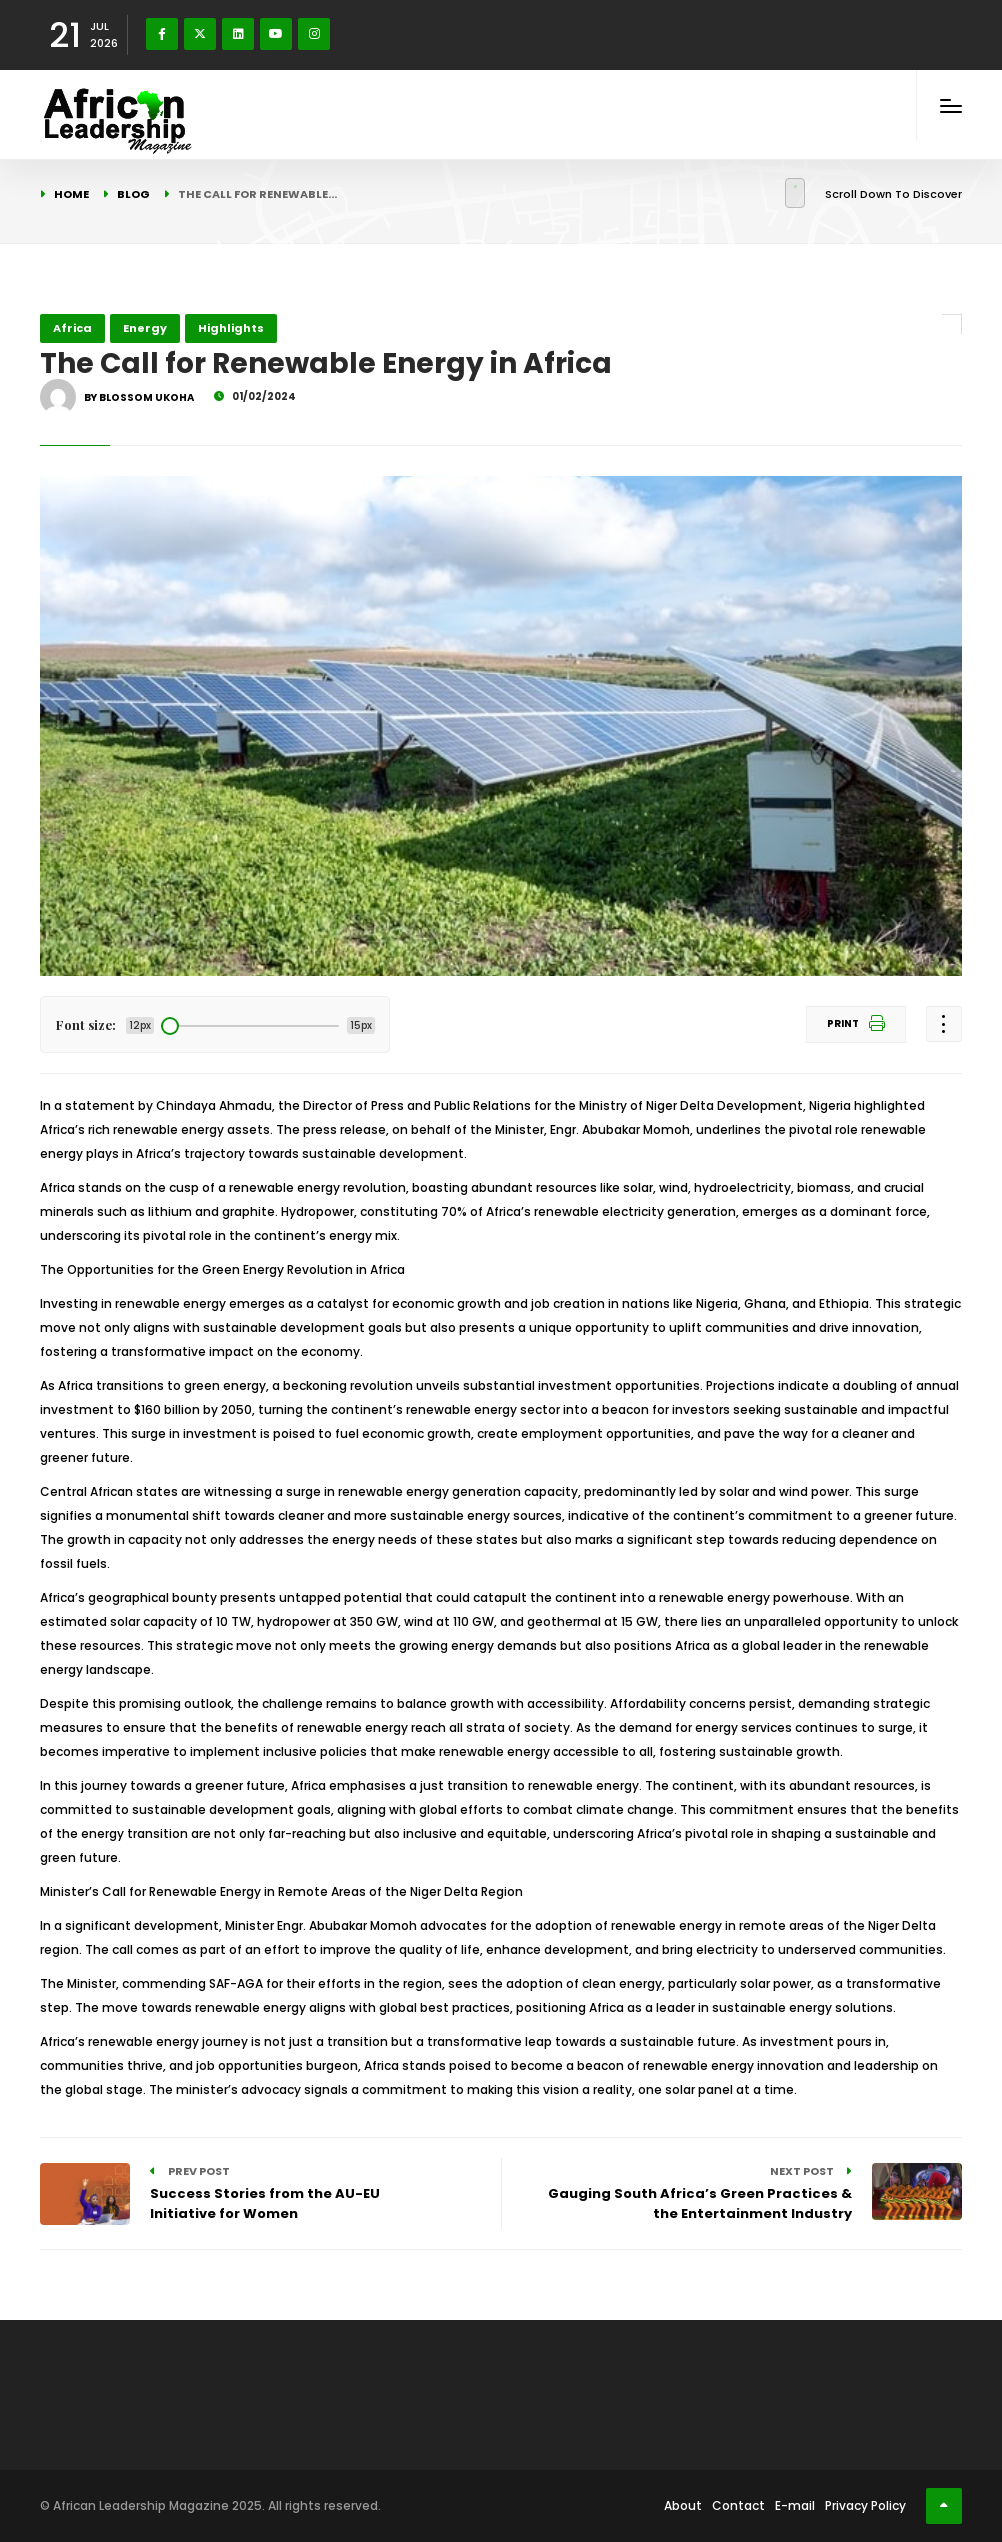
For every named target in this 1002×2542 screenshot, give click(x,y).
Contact (738, 2505)
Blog (133, 194)
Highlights (231, 328)
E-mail (795, 2505)
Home (71, 194)
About (683, 2505)
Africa (72, 328)
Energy (145, 328)
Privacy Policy (865, 2505)
